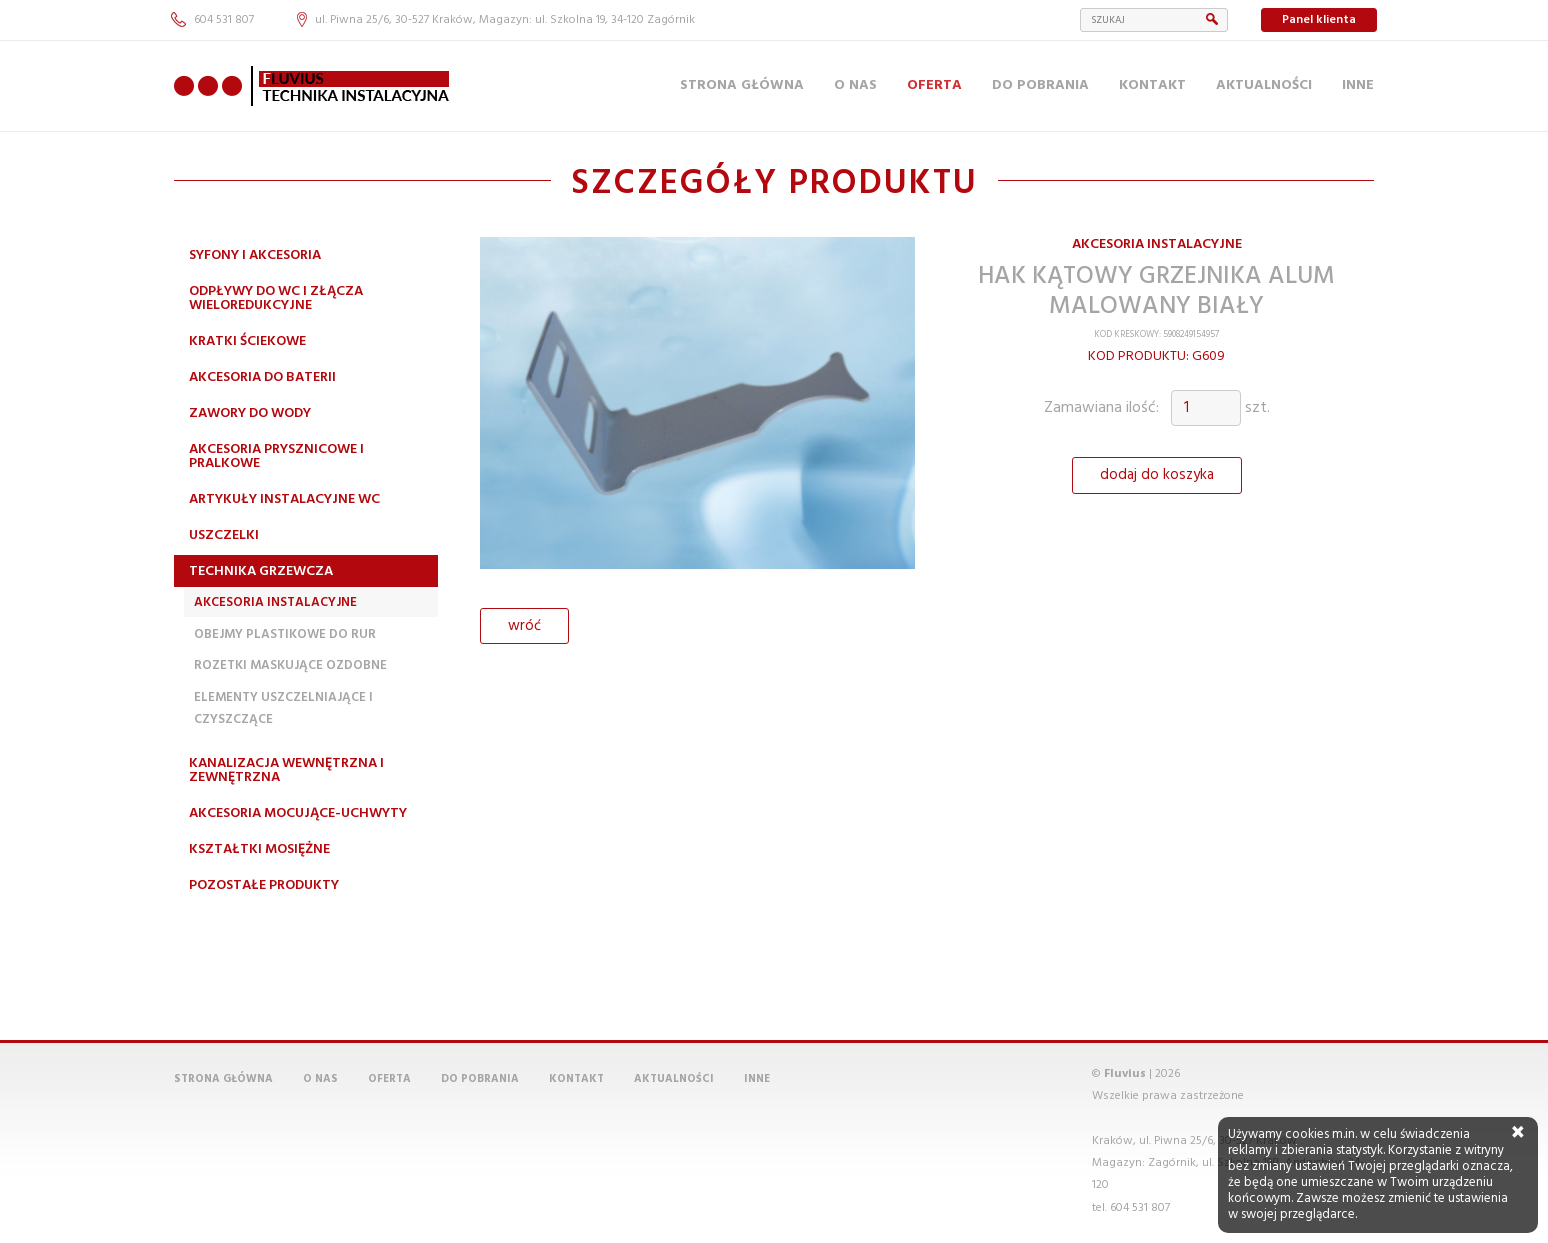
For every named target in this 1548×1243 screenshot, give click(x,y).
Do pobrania (1040, 85)
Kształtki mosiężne (259, 849)
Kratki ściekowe (247, 341)
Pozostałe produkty (264, 885)
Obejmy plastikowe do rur (285, 634)
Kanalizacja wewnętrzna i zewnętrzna (286, 770)
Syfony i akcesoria (255, 255)
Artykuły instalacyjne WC (284, 499)
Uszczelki (224, 535)
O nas (855, 85)
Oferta (934, 85)
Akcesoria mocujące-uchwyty (298, 813)
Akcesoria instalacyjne (275, 602)
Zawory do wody (250, 413)
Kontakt (1152, 85)
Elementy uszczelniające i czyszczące (283, 708)
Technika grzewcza (261, 571)
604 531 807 (212, 20)
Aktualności (1264, 85)
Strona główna (742, 85)
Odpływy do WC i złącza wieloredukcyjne (276, 298)
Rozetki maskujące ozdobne (290, 665)
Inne (1358, 85)
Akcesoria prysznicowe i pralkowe (276, 456)
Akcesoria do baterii (262, 377)
